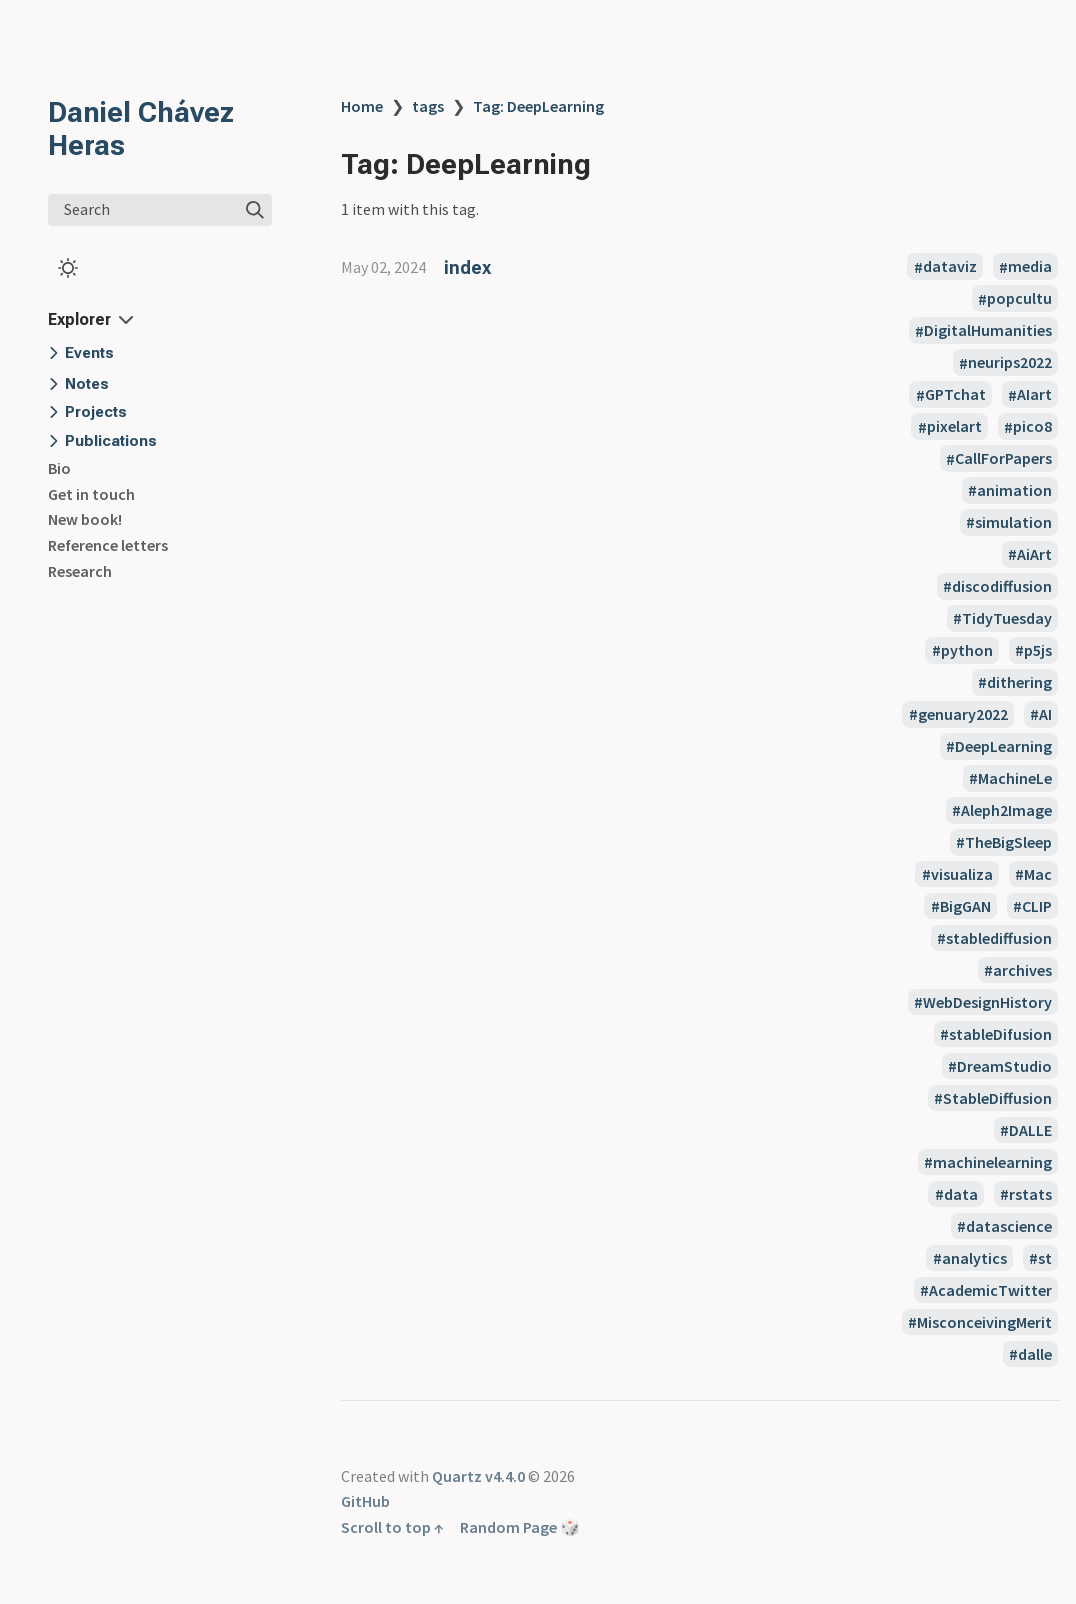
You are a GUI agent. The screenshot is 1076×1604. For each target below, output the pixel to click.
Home (362, 106)
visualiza (962, 874)
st (1045, 1258)
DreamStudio (1004, 1066)
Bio (59, 468)
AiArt (1034, 554)
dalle (1035, 1354)
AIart (1034, 395)
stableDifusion (1000, 1034)
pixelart (954, 427)
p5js (1038, 650)
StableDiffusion (997, 1098)
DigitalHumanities (988, 331)
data (961, 1194)
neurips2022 (1010, 363)
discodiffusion (1002, 586)
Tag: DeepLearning (538, 106)
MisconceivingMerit (984, 1322)
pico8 (1032, 427)
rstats (1030, 1194)
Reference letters (108, 545)
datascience (1009, 1226)
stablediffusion (999, 938)
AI (1045, 714)
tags (428, 106)
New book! (85, 519)
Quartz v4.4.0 (478, 1476)
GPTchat (955, 395)
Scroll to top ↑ (392, 1527)
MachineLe (1015, 778)
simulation (1013, 522)
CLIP (1037, 906)
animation (1014, 490)
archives (1022, 970)
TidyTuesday (1007, 618)
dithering (1019, 682)
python (967, 650)
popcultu (1019, 299)
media (1030, 267)
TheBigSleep (1008, 842)
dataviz (950, 267)
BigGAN (965, 906)
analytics (974, 1258)
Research (80, 571)
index (467, 267)
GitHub (365, 1501)
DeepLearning (1003, 746)
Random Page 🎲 (520, 1527)
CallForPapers (1003, 459)
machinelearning (992, 1162)
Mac (1038, 874)
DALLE (1030, 1130)
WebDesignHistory (987, 1002)
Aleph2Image (1006, 810)
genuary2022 (963, 714)
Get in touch (91, 494)
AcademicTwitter (990, 1290)
